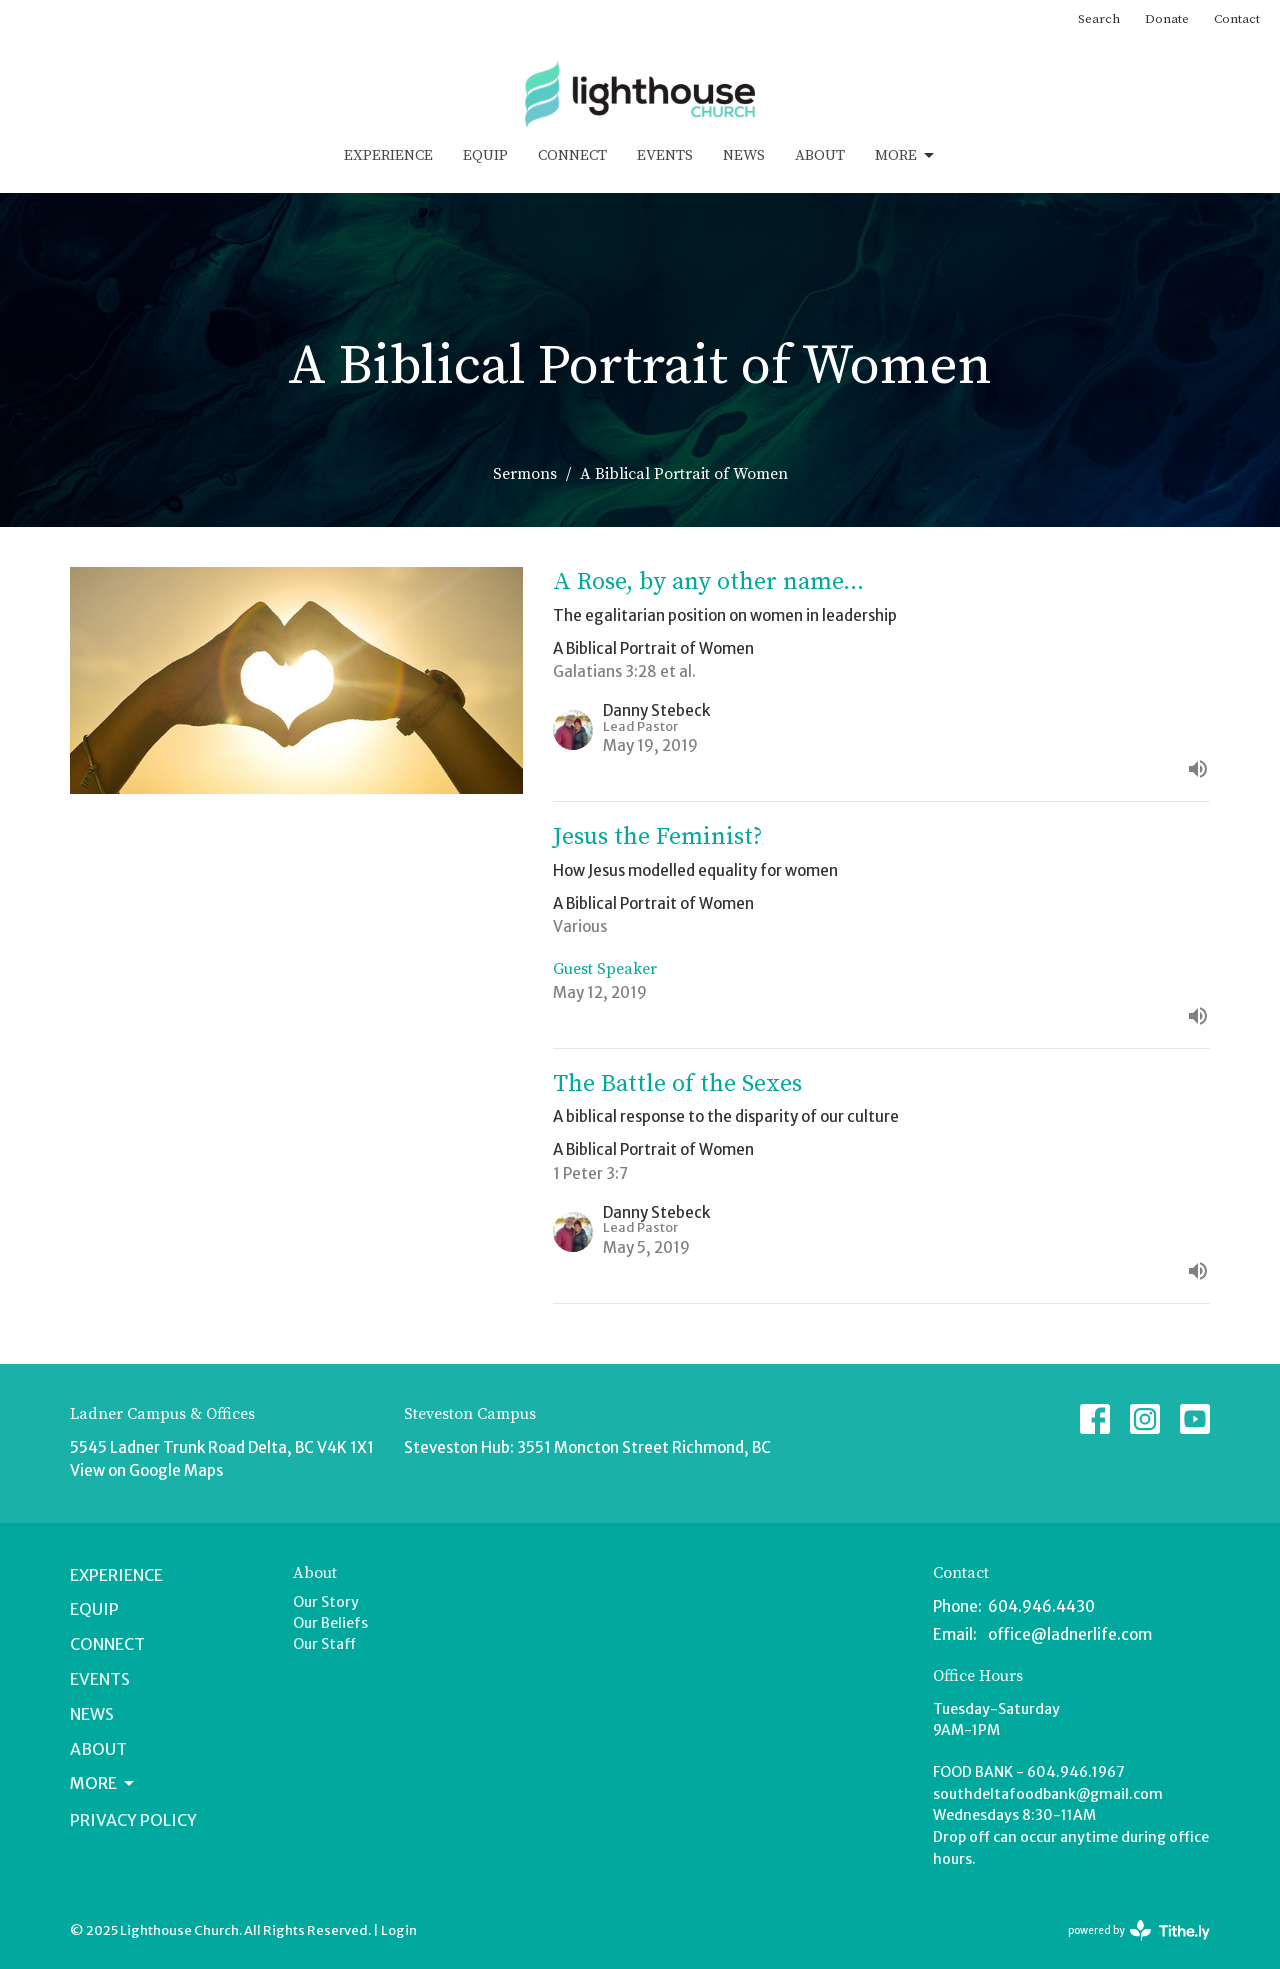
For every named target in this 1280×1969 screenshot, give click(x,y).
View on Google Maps (146, 1470)
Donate (1167, 19)
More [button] (103, 1783)
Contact (1237, 19)
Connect (572, 155)
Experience (388, 155)
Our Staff (324, 1644)
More (906, 156)
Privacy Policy (133, 1820)
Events (665, 155)
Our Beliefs (330, 1623)
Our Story (326, 1602)
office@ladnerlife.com (1070, 1634)
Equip (485, 155)
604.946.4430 (1041, 1606)
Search (1099, 19)
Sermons (525, 474)
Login (399, 1930)
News (744, 155)
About (820, 155)
